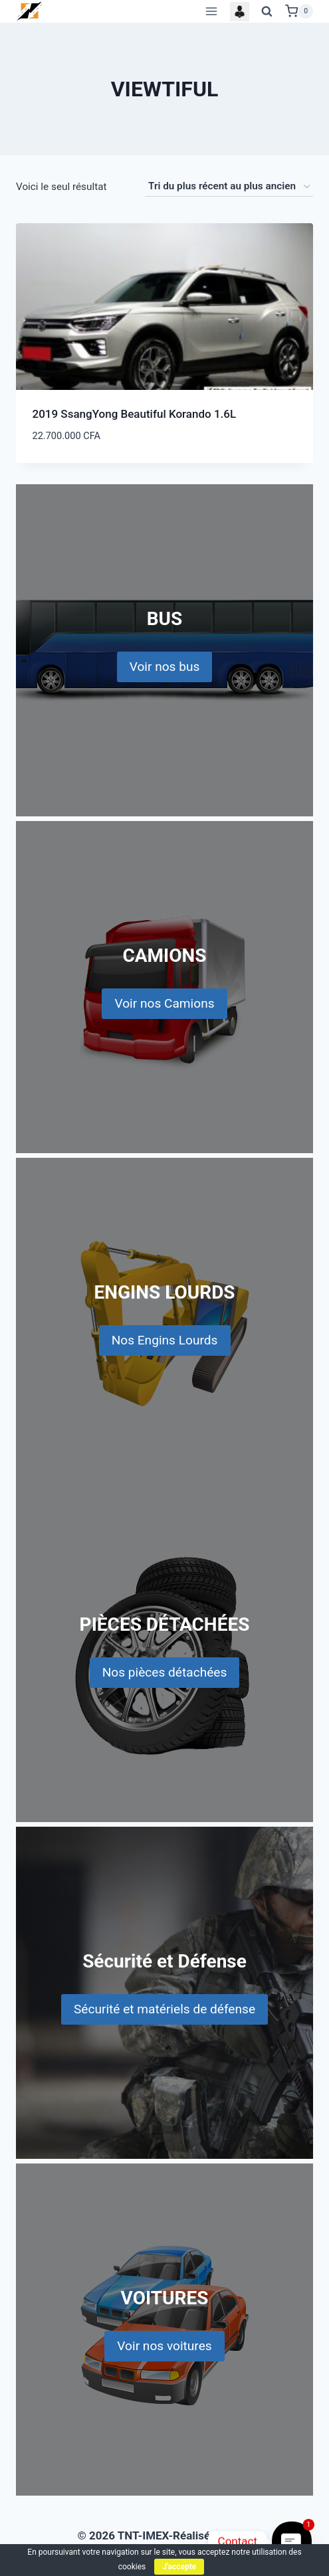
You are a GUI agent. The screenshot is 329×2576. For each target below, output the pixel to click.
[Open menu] (211, 11)
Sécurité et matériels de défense (164, 2009)
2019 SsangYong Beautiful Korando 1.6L (135, 413)
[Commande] (229, 187)
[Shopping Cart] (299, 11)
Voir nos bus (165, 666)
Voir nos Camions (164, 1003)
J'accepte (179, 2566)
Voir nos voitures (164, 2345)
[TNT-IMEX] (30, 11)
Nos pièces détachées (164, 1672)
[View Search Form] (267, 11)
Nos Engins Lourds (165, 1340)
